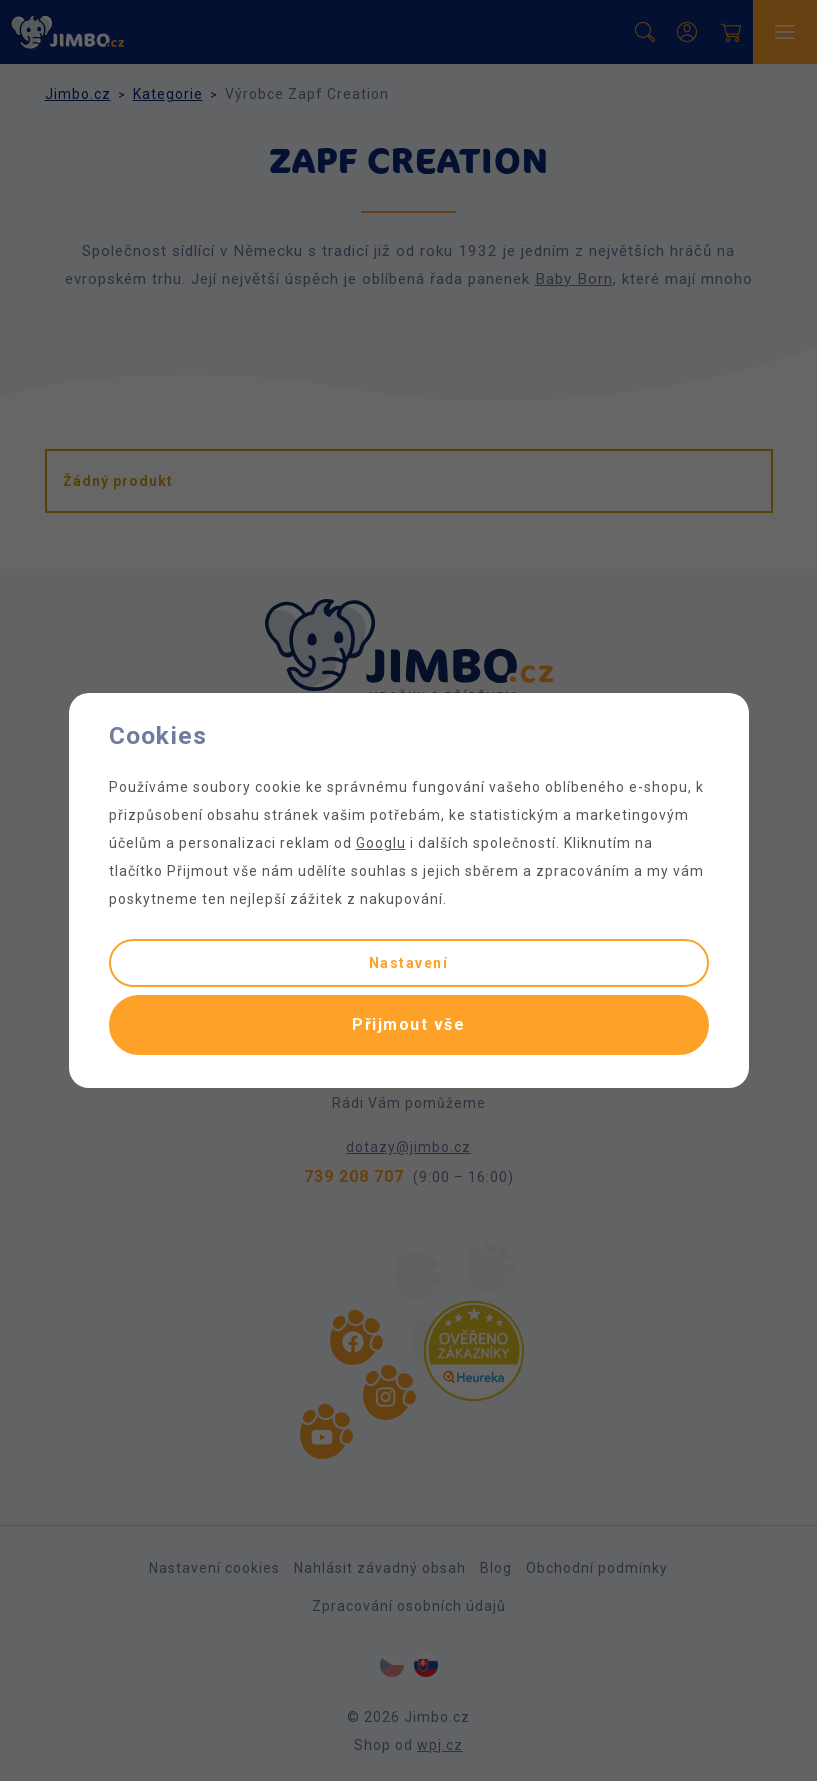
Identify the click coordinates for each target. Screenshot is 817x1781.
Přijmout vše (408, 1024)
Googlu (381, 843)
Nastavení (409, 963)
